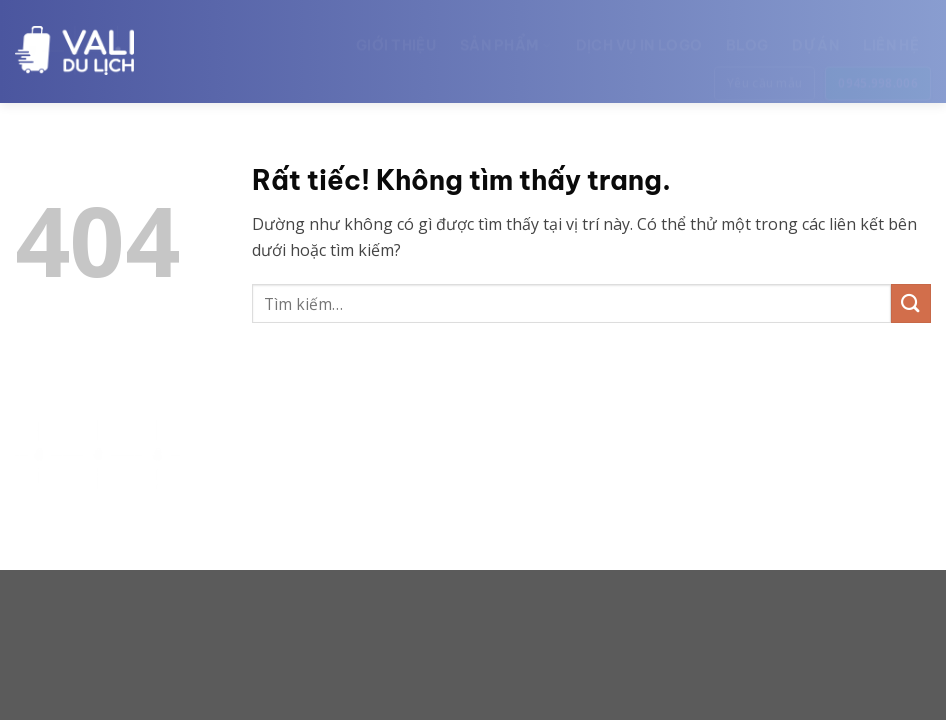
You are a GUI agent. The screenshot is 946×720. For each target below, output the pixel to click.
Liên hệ (891, 36)
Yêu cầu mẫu (764, 73)
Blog (747, 36)
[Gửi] (911, 303)
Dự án (815, 36)
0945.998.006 (878, 73)
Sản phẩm (506, 36)
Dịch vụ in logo (639, 36)
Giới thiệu (396, 36)
